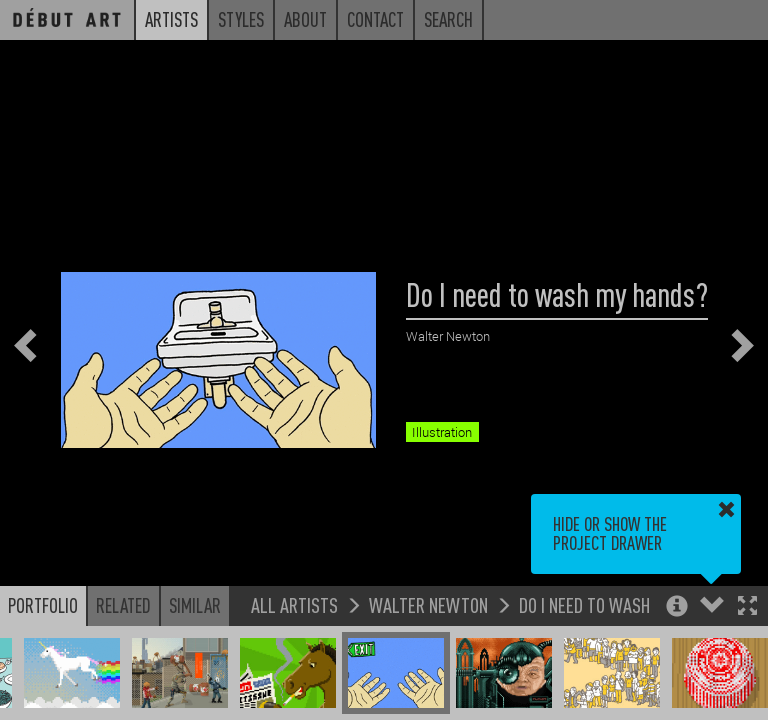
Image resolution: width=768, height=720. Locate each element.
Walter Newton (428, 604)
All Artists (294, 604)
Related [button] (123, 605)
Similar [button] (195, 605)
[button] (747, 607)
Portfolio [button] (43, 605)
